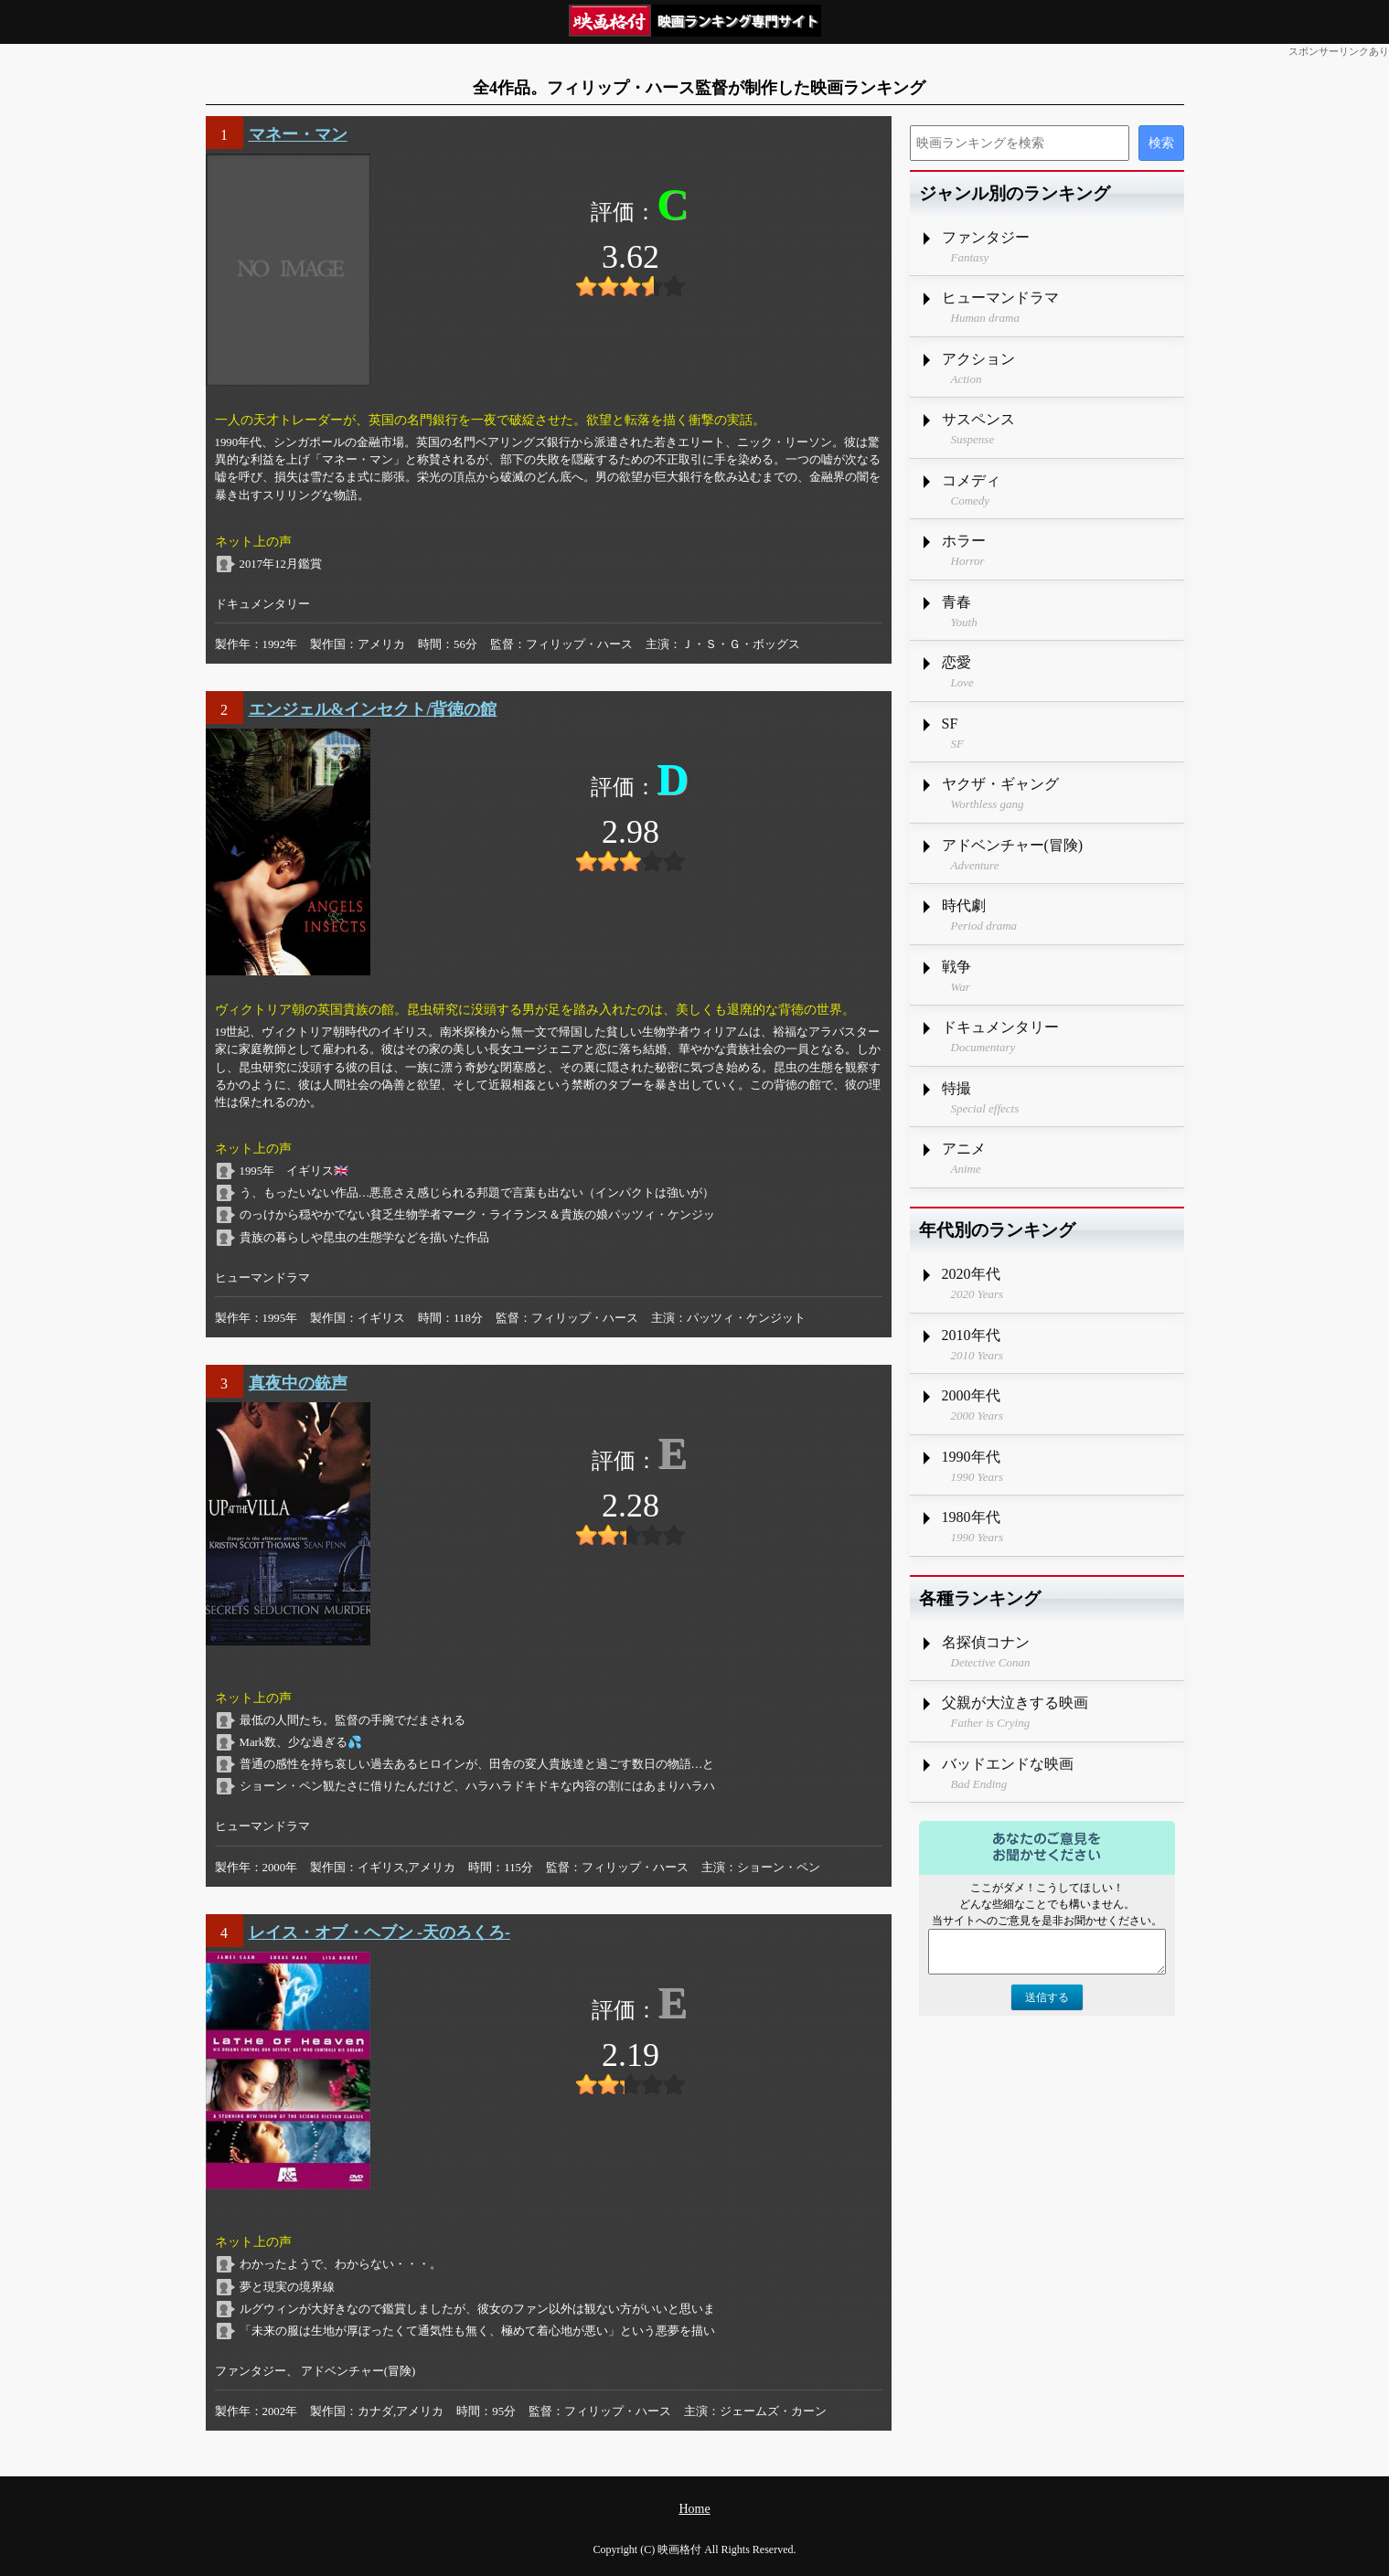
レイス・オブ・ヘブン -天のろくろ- (380, 1932)
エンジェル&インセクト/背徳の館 (373, 709)
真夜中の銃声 (298, 1383)
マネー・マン (298, 134)
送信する (1047, 1997)
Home (694, 2509)
